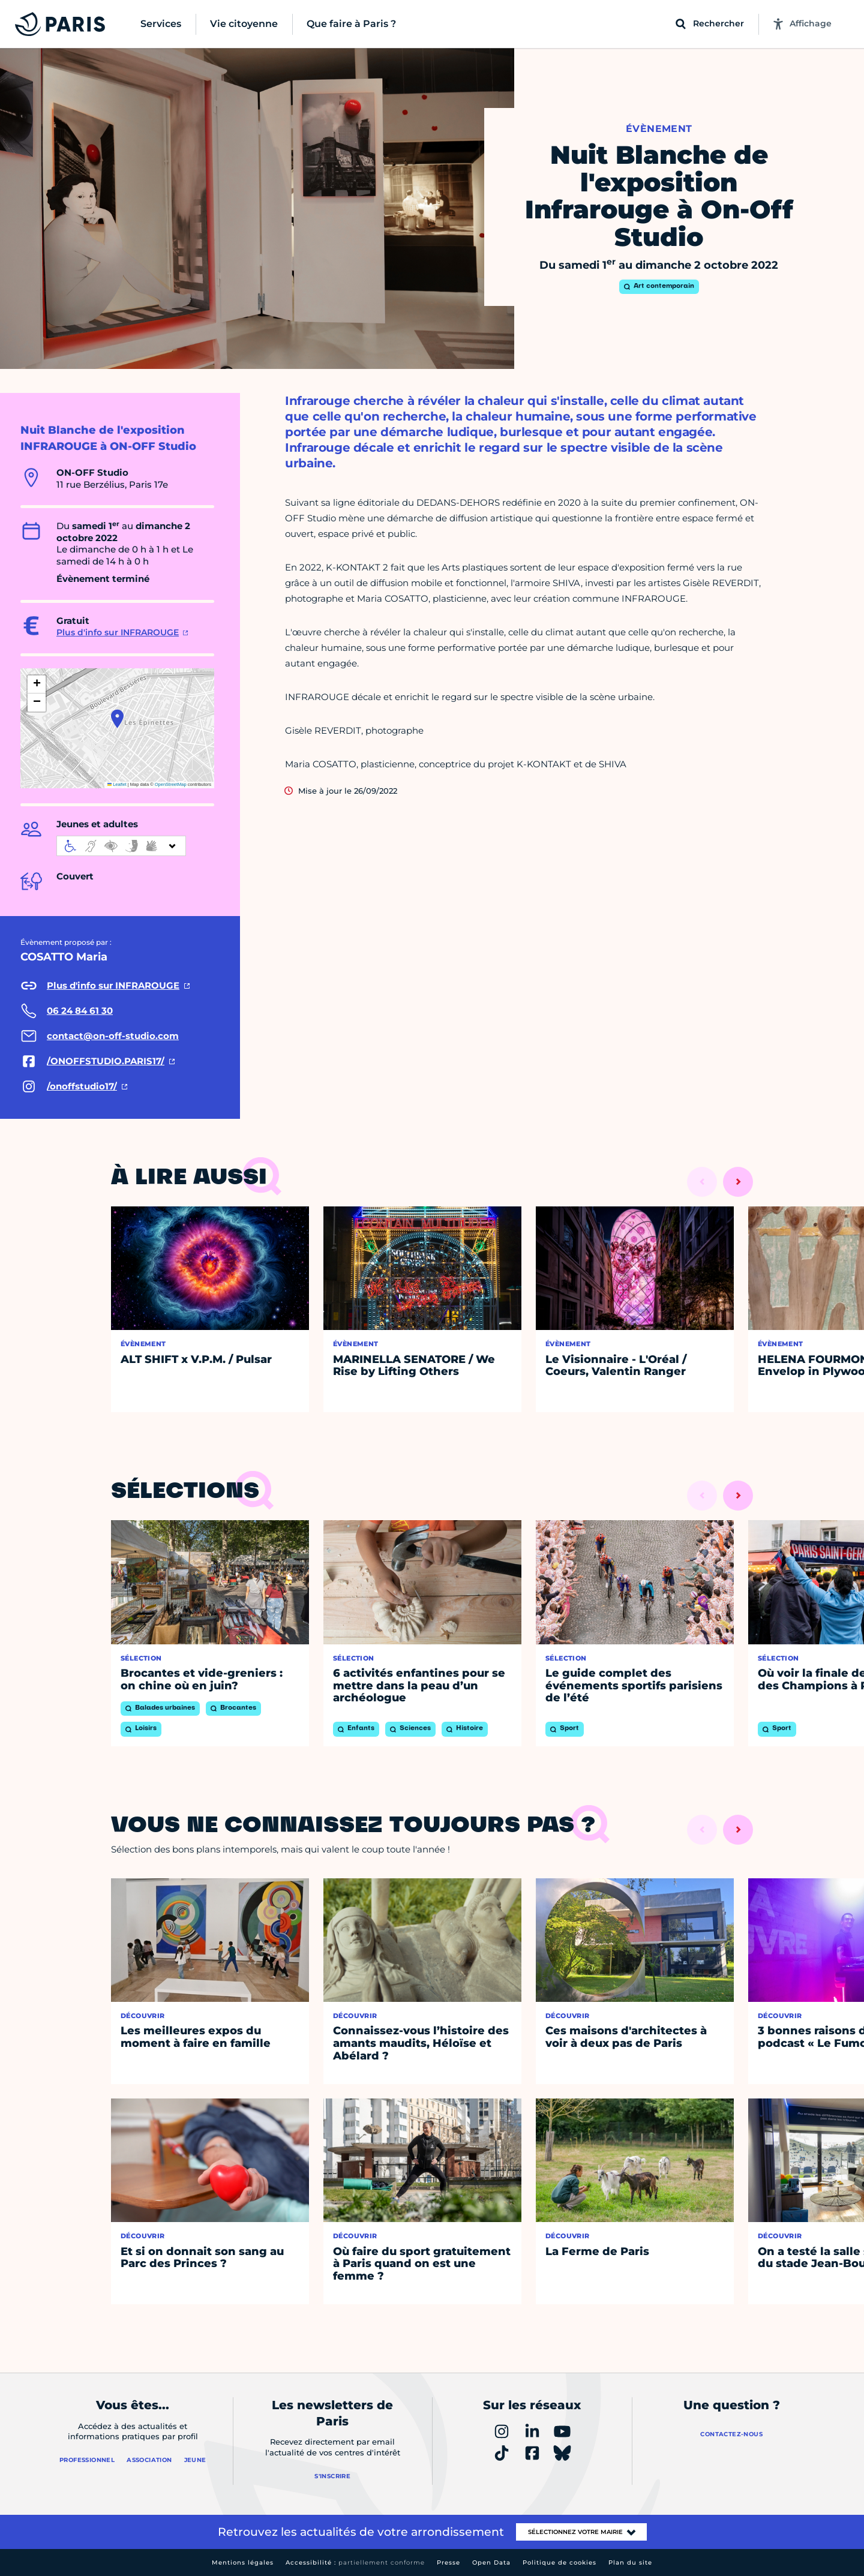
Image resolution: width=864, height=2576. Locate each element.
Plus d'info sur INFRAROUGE (117, 632)
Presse (448, 2562)
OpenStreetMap (171, 784)
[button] (117, 718)
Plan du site (630, 2562)
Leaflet (117, 784)
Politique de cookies (559, 2562)
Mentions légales (243, 2562)
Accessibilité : (355, 2562)
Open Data (491, 2562)
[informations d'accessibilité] (121, 846)
